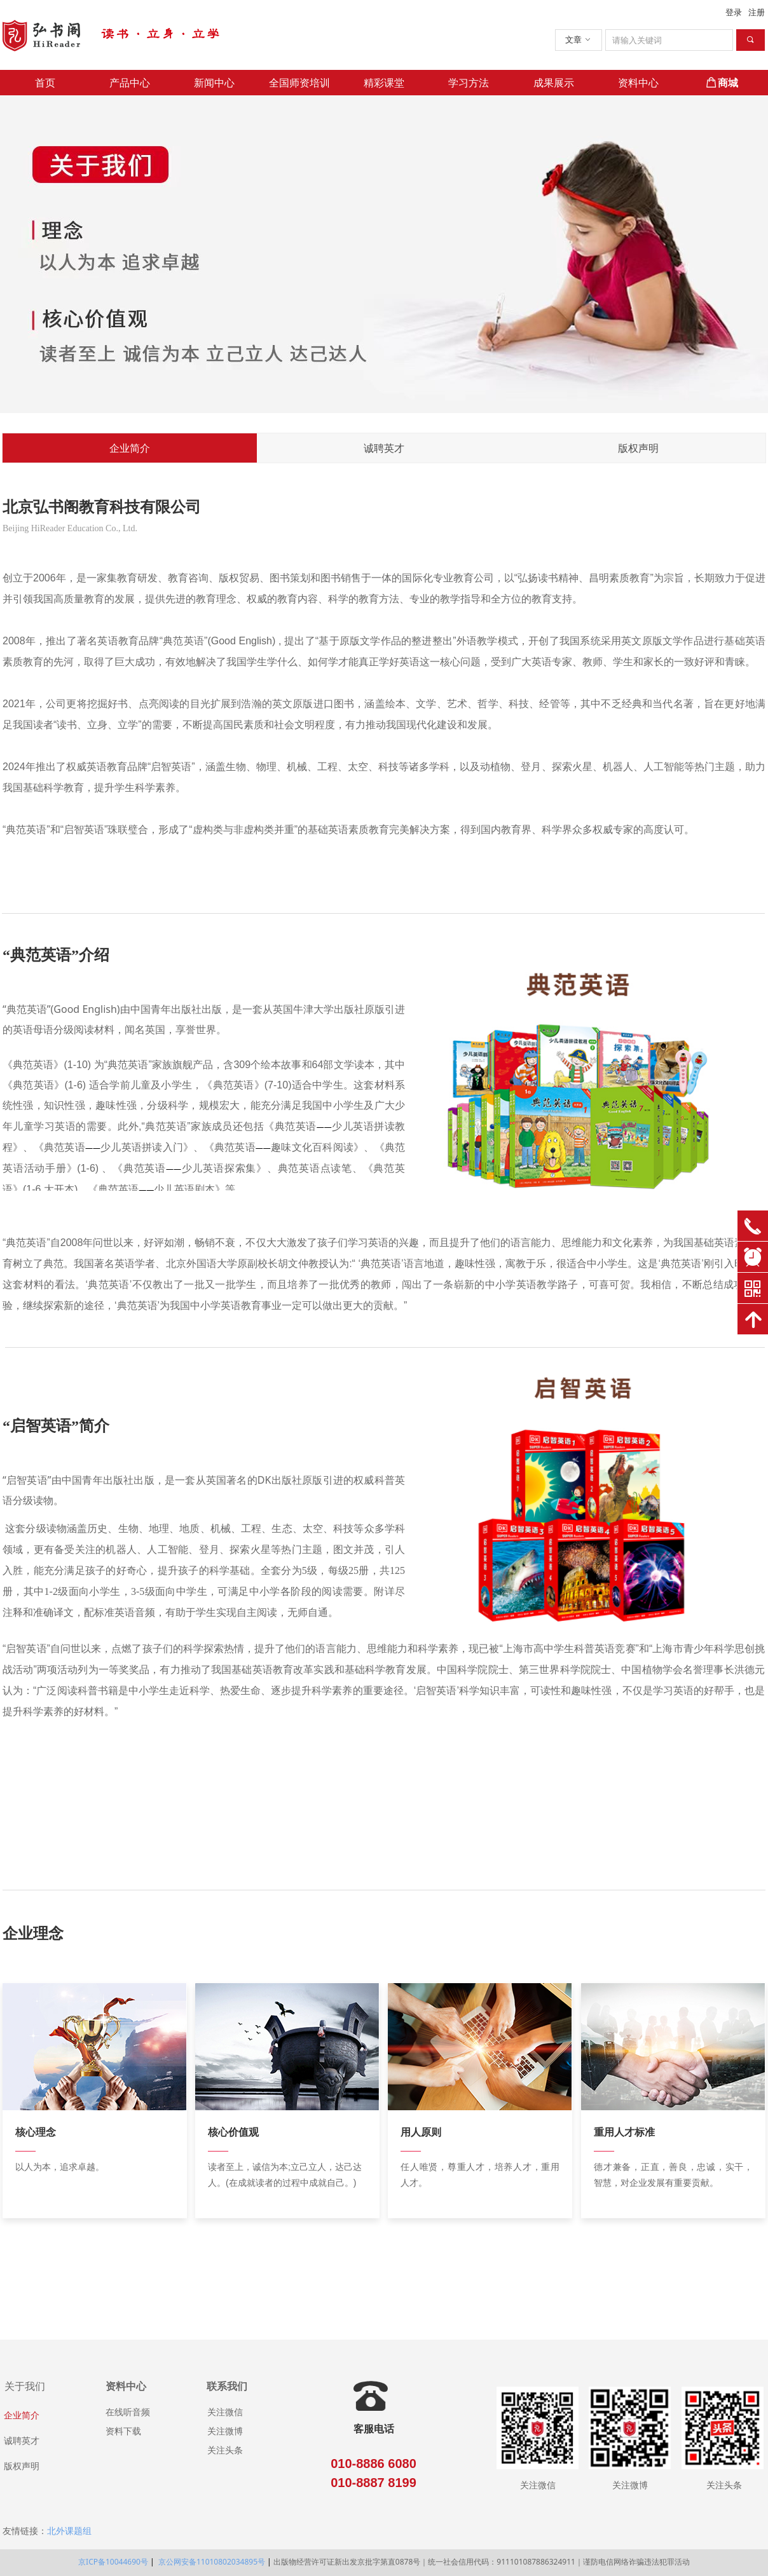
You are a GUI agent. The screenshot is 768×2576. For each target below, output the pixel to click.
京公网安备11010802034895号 (210, 2561)
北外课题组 (69, 2531)
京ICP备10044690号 (113, 2561)
